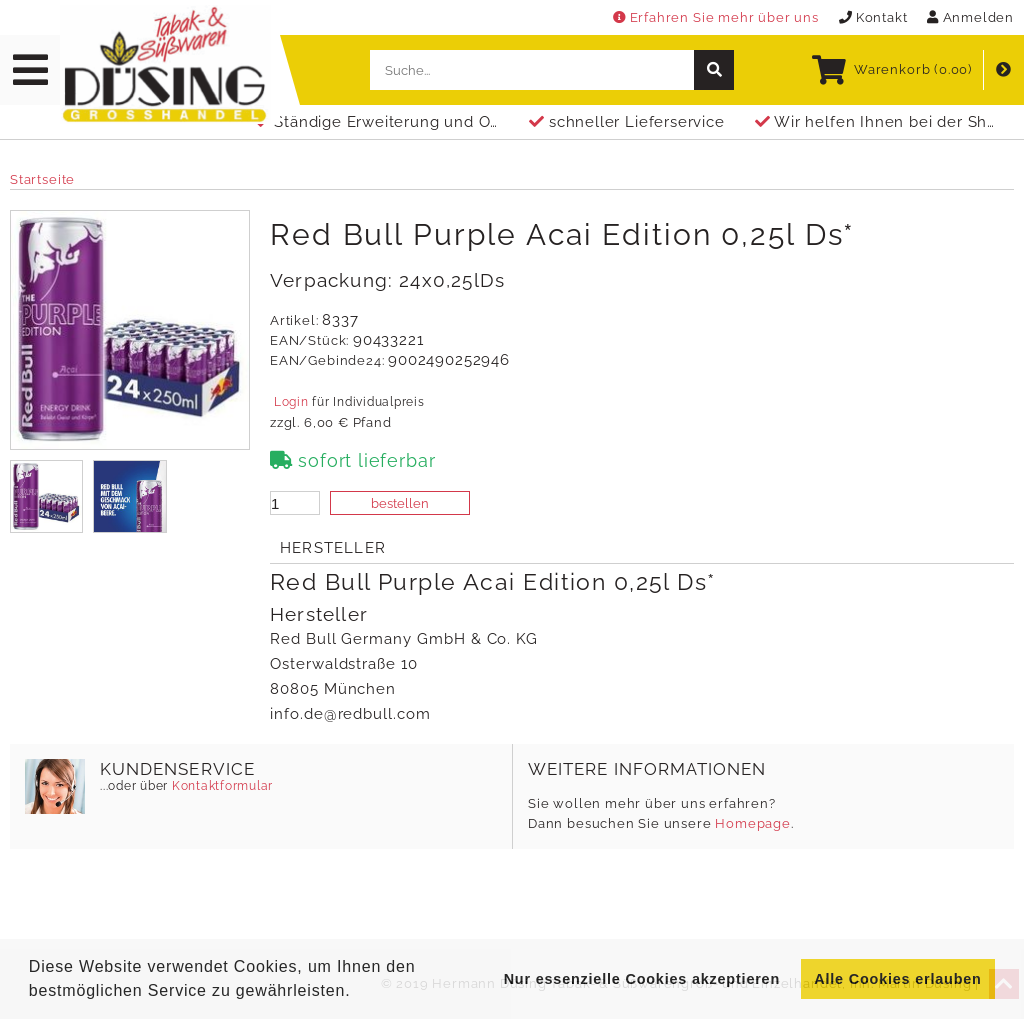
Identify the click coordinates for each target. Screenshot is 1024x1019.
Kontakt (873, 17)
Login (291, 402)
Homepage (753, 823)
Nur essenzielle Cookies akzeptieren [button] (642, 979)
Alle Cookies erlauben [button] (897, 979)
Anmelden (970, 17)
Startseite (42, 179)
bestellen (400, 503)
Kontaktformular (220, 786)
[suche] (714, 70)
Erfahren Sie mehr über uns (716, 17)
